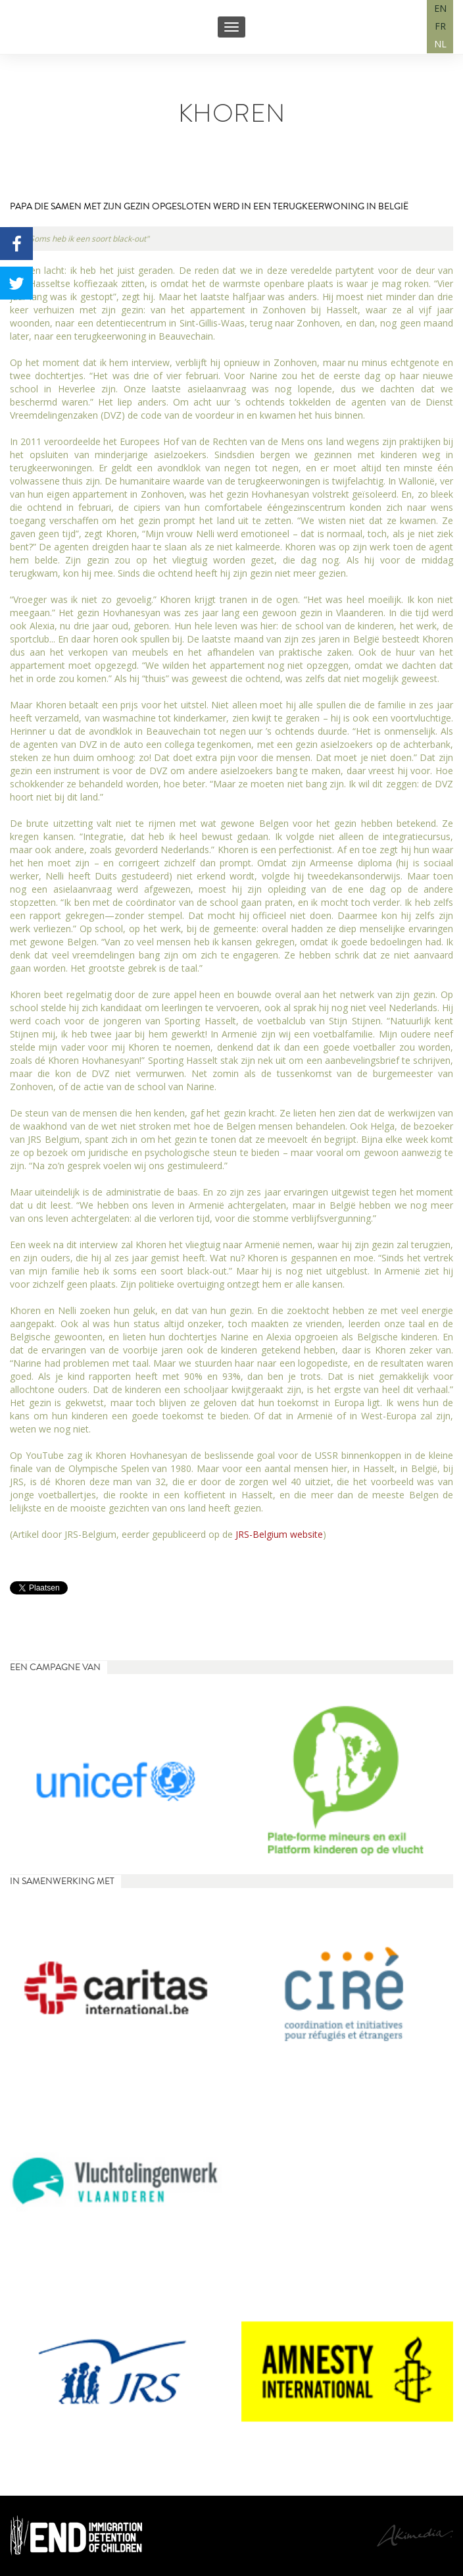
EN (440, 8)
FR (440, 26)
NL (440, 44)
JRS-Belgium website (279, 1534)
